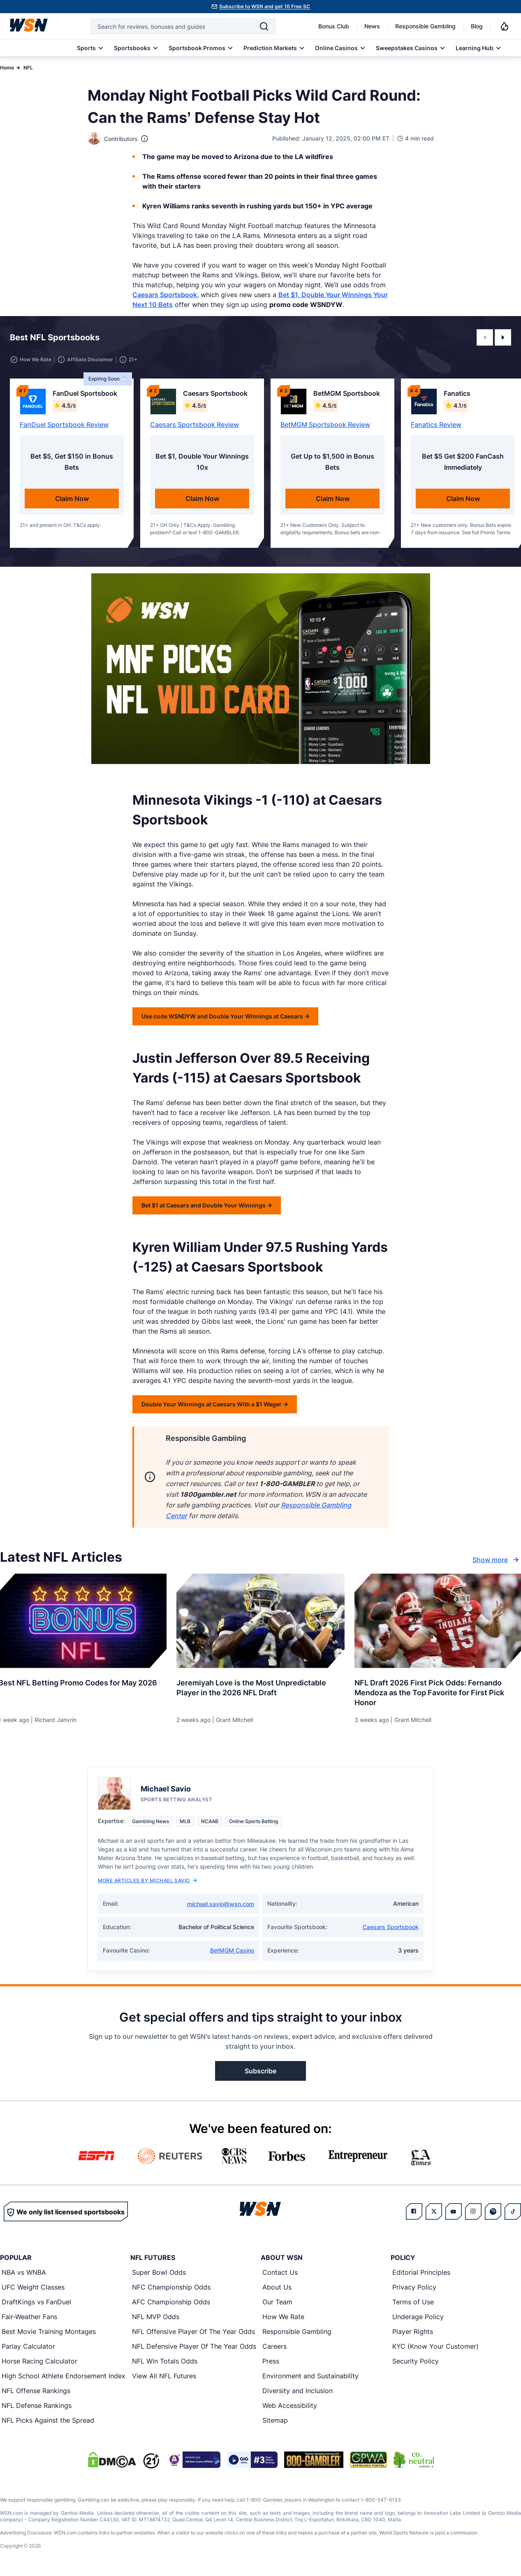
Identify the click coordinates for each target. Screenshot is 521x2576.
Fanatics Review (436, 424)
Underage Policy (418, 2317)
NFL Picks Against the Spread (48, 2420)
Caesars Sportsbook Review (194, 424)
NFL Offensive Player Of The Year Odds (193, 2331)
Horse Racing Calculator (39, 2361)
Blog (477, 26)
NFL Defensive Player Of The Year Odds (194, 2346)
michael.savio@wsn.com (220, 1903)
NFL (28, 68)
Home (7, 68)
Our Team (277, 2302)
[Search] (264, 26)
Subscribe (260, 2071)
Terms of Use (413, 2302)
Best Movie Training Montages (49, 2331)
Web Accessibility (289, 2405)
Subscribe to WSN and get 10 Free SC (264, 6)
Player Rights (412, 2331)
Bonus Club (333, 26)
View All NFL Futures (164, 2376)
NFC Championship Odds (171, 2287)
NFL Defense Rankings (37, 2405)
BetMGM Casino (232, 1950)
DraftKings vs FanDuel (36, 2302)
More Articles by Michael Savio (147, 1880)
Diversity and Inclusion (297, 2391)
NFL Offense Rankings (36, 2391)
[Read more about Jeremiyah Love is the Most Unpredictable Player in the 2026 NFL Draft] (260, 1684)
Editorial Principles (421, 2272)
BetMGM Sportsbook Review (325, 424)
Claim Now (72, 498)
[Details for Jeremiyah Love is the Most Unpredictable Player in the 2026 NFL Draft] (260, 1621)
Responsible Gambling (425, 26)
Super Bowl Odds (159, 2272)
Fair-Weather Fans (29, 2317)
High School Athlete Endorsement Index (63, 2376)
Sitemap (275, 2420)
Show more (496, 1560)
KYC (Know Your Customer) (435, 2346)
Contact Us (280, 2272)
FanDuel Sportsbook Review (64, 424)
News (372, 26)
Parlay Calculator (28, 2346)
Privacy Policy (414, 2287)
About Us (277, 2287)
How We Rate (283, 2317)
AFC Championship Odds (171, 2302)
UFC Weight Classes (33, 2287)
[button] (485, 337)
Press (270, 2361)
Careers (274, 2346)
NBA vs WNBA (24, 2272)
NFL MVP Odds (155, 2317)
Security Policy (415, 2361)
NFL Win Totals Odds (164, 2361)
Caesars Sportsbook (164, 295)
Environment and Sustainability (310, 2376)
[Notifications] (504, 26)
